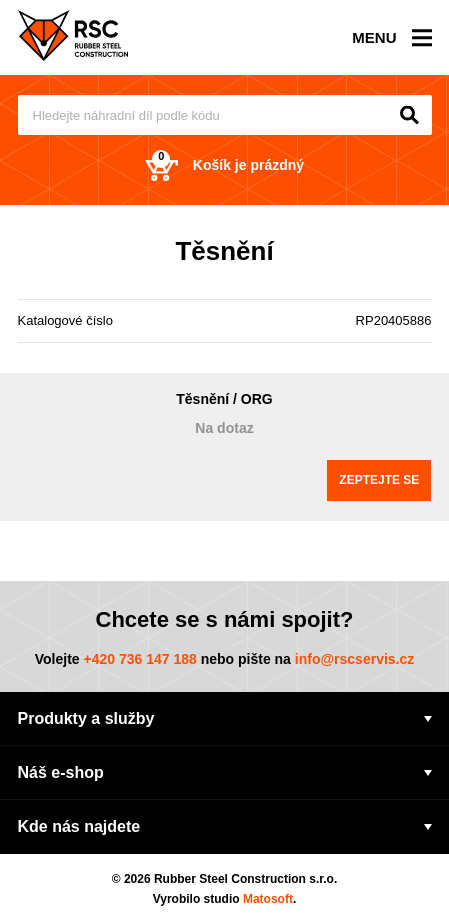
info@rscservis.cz (355, 659)
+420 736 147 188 (139, 659)
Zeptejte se (379, 480)
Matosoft (268, 899)
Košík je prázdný (224, 165)
